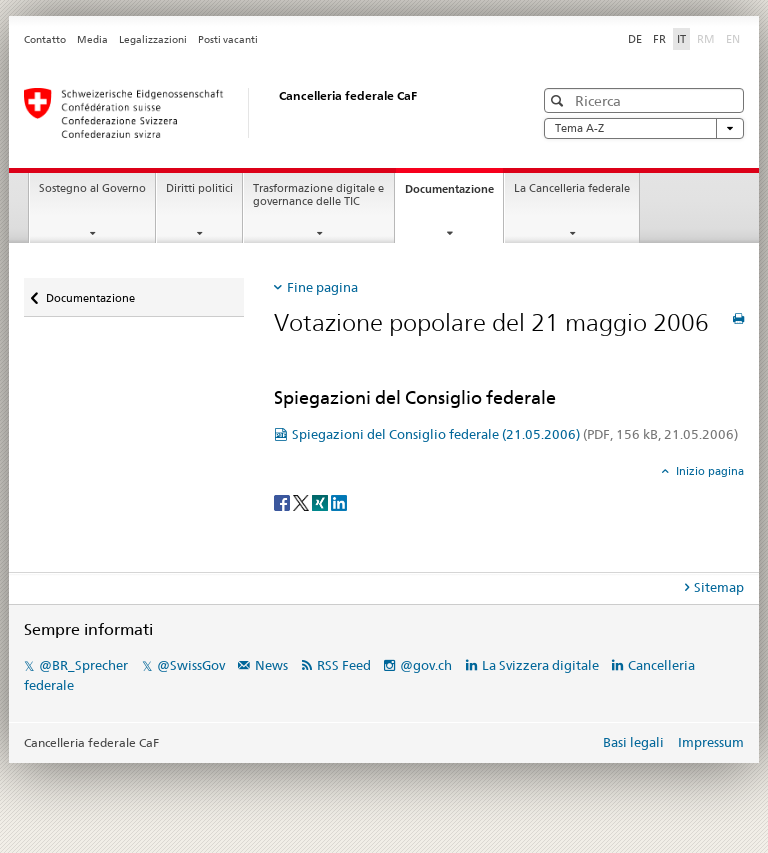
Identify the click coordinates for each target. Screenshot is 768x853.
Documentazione (454, 194)
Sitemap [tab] (719, 587)
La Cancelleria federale (572, 188)
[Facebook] (283, 501)
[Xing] (321, 501)
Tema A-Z (644, 128)
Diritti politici (199, 188)
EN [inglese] (735, 38)
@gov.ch (426, 665)
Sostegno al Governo (92, 188)
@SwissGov (191, 665)
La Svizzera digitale (540, 665)
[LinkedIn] (339, 501)
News (271, 665)
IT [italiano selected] (681, 39)
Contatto (45, 39)
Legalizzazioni (153, 39)
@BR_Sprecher (83, 665)
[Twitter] (302, 501)
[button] (559, 100)
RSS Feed (344, 665)
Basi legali (633, 742)
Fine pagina (322, 287)
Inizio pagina (708, 471)
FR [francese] (659, 39)
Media (92, 39)
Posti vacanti (228, 39)
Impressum (711, 742)
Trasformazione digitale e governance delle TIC (318, 195)
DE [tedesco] (635, 39)
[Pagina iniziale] (259, 113)
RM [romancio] (708, 38)
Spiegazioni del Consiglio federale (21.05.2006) (515, 434)
